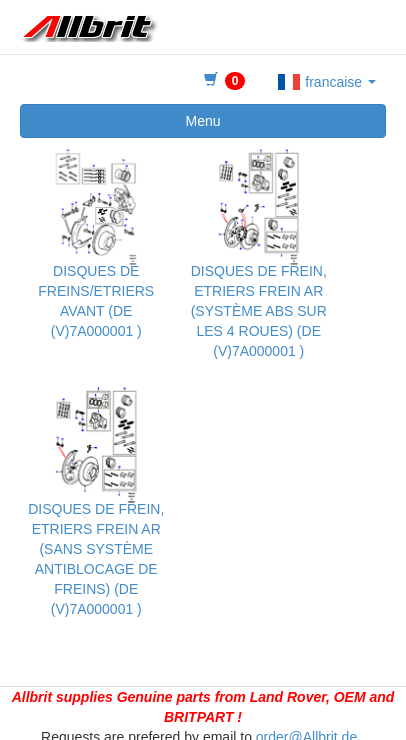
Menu (202, 121)
